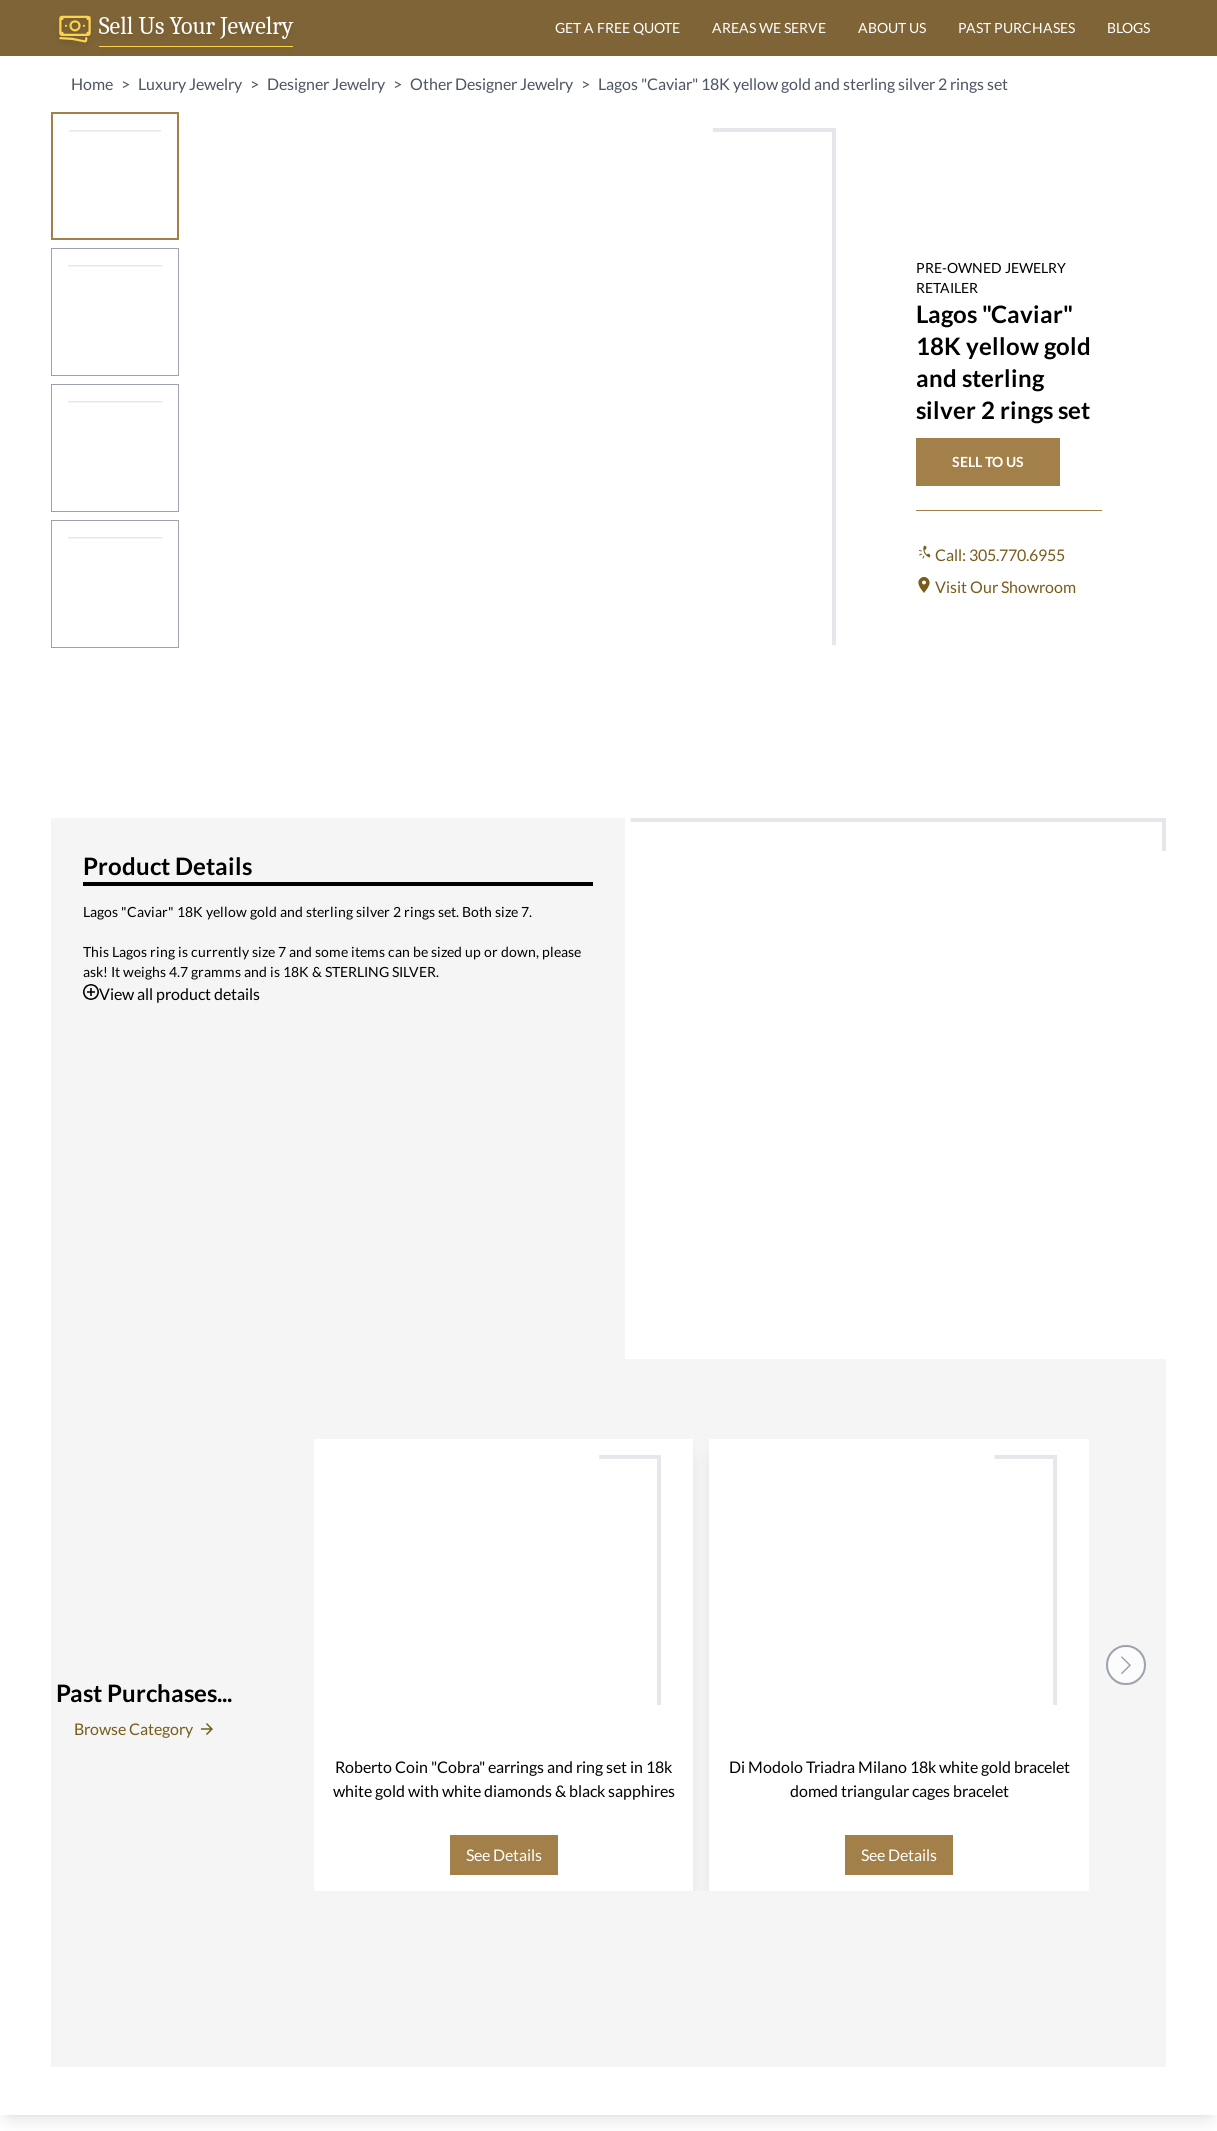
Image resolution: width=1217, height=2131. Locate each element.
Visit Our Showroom (996, 586)
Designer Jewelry (326, 83)
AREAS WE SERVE (769, 27)
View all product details (171, 993)
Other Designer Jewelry (491, 83)
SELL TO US (988, 461)
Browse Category (143, 1728)
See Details (504, 1854)
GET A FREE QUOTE (617, 27)
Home (92, 83)
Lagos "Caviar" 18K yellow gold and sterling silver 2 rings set (803, 83)
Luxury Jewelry (190, 83)
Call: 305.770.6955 (990, 554)
